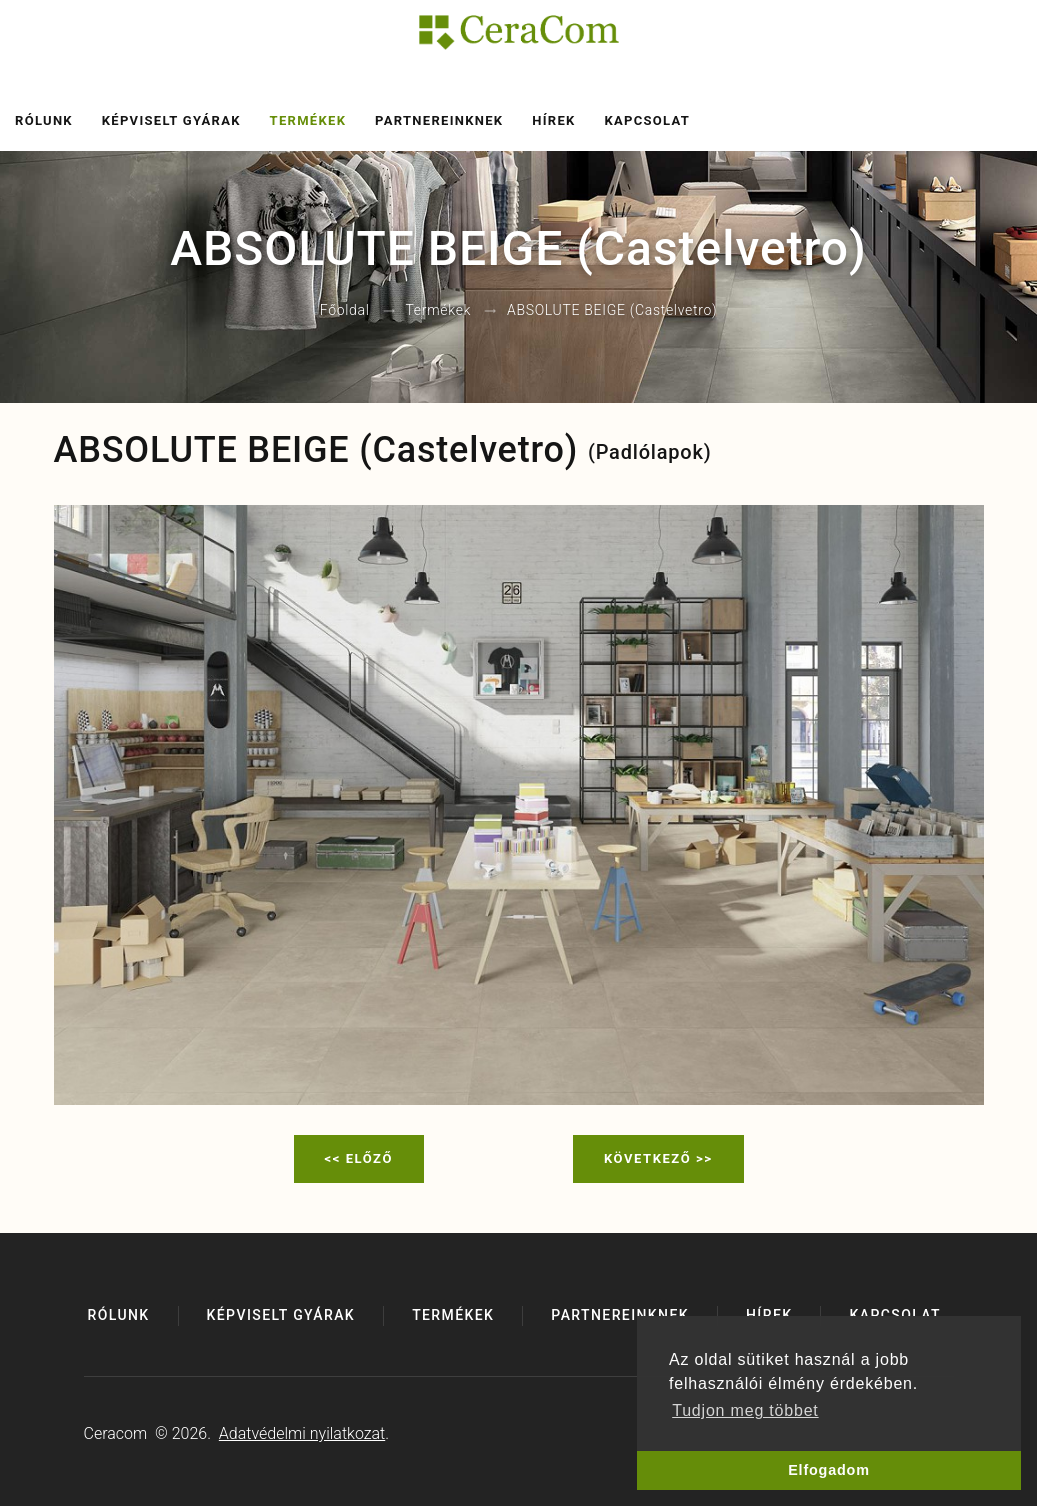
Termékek (308, 120)
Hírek (553, 120)
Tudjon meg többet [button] (745, 1410)
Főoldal (345, 311)
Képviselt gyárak (171, 120)
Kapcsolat (647, 120)
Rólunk (44, 120)
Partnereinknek (439, 120)
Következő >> (658, 1158)
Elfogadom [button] (829, 1470)
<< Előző (359, 1158)
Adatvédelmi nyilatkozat (302, 1433)
